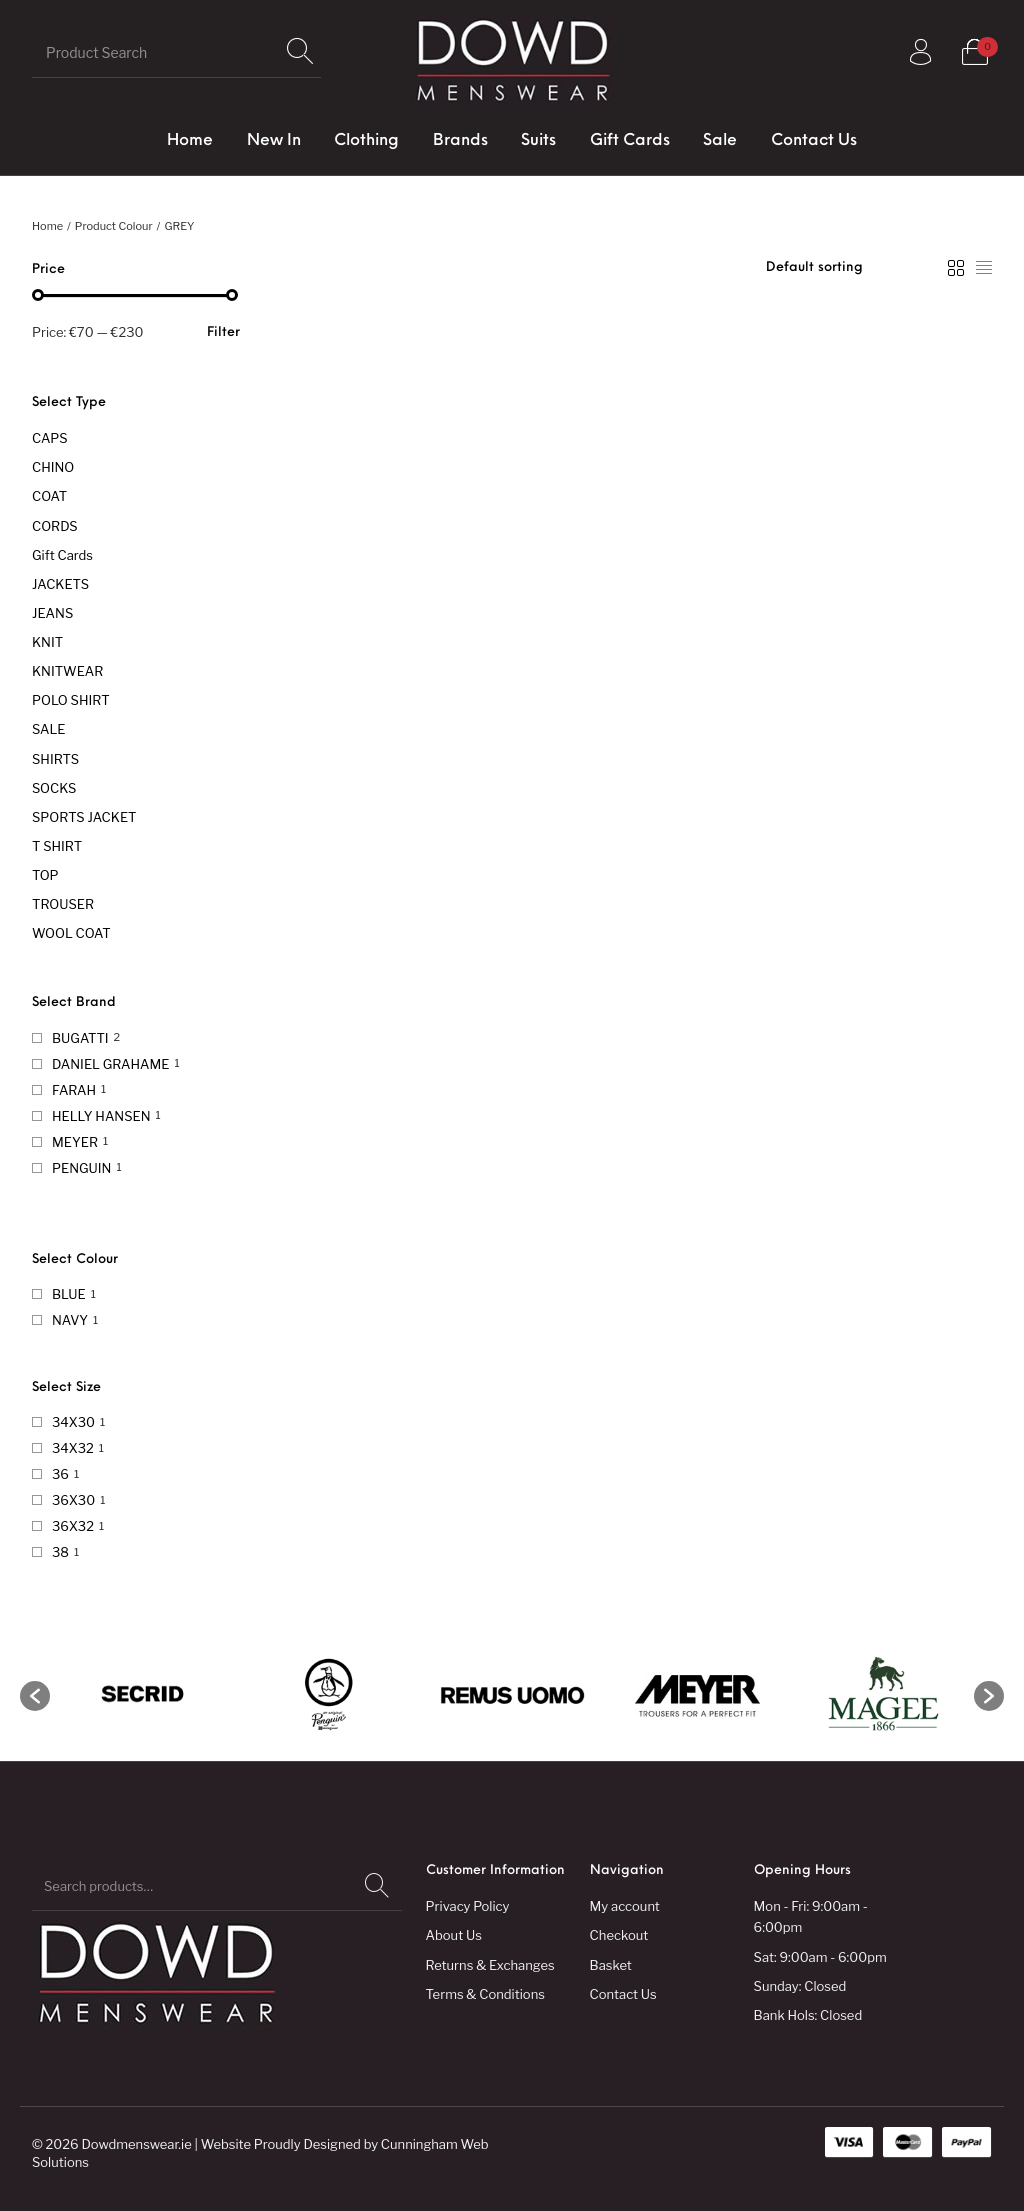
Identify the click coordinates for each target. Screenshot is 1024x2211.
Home (47, 226)
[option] (142, 1695)
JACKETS (60, 584)
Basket (611, 1965)
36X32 (73, 1526)
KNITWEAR (67, 671)
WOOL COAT (71, 933)
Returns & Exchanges (490, 1965)
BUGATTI (80, 1038)
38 (60, 1552)
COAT (49, 496)
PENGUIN (81, 1168)
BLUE (69, 1294)
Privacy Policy (468, 1906)
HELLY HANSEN (101, 1116)
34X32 (73, 1448)
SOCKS (54, 788)
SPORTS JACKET (84, 817)
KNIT (47, 642)
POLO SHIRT (71, 700)
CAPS (50, 438)
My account (625, 1906)
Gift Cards (62, 555)
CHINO (53, 467)
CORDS (55, 526)
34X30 (73, 1422)
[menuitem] (190, 141)
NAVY (70, 1320)
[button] (35, 1696)
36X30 (73, 1500)
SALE (49, 729)
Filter (223, 332)
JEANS (52, 613)
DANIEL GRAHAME (110, 1064)
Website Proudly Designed (281, 2144)
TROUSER (63, 904)
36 (60, 1474)
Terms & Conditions (485, 1994)
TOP (45, 875)
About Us (454, 1935)
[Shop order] (848, 268)
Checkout (619, 1935)
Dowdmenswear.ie (136, 2144)
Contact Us (623, 1994)
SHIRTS (55, 759)
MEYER (75, 1142)
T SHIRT (57, 846)
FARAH (74, 1090)
